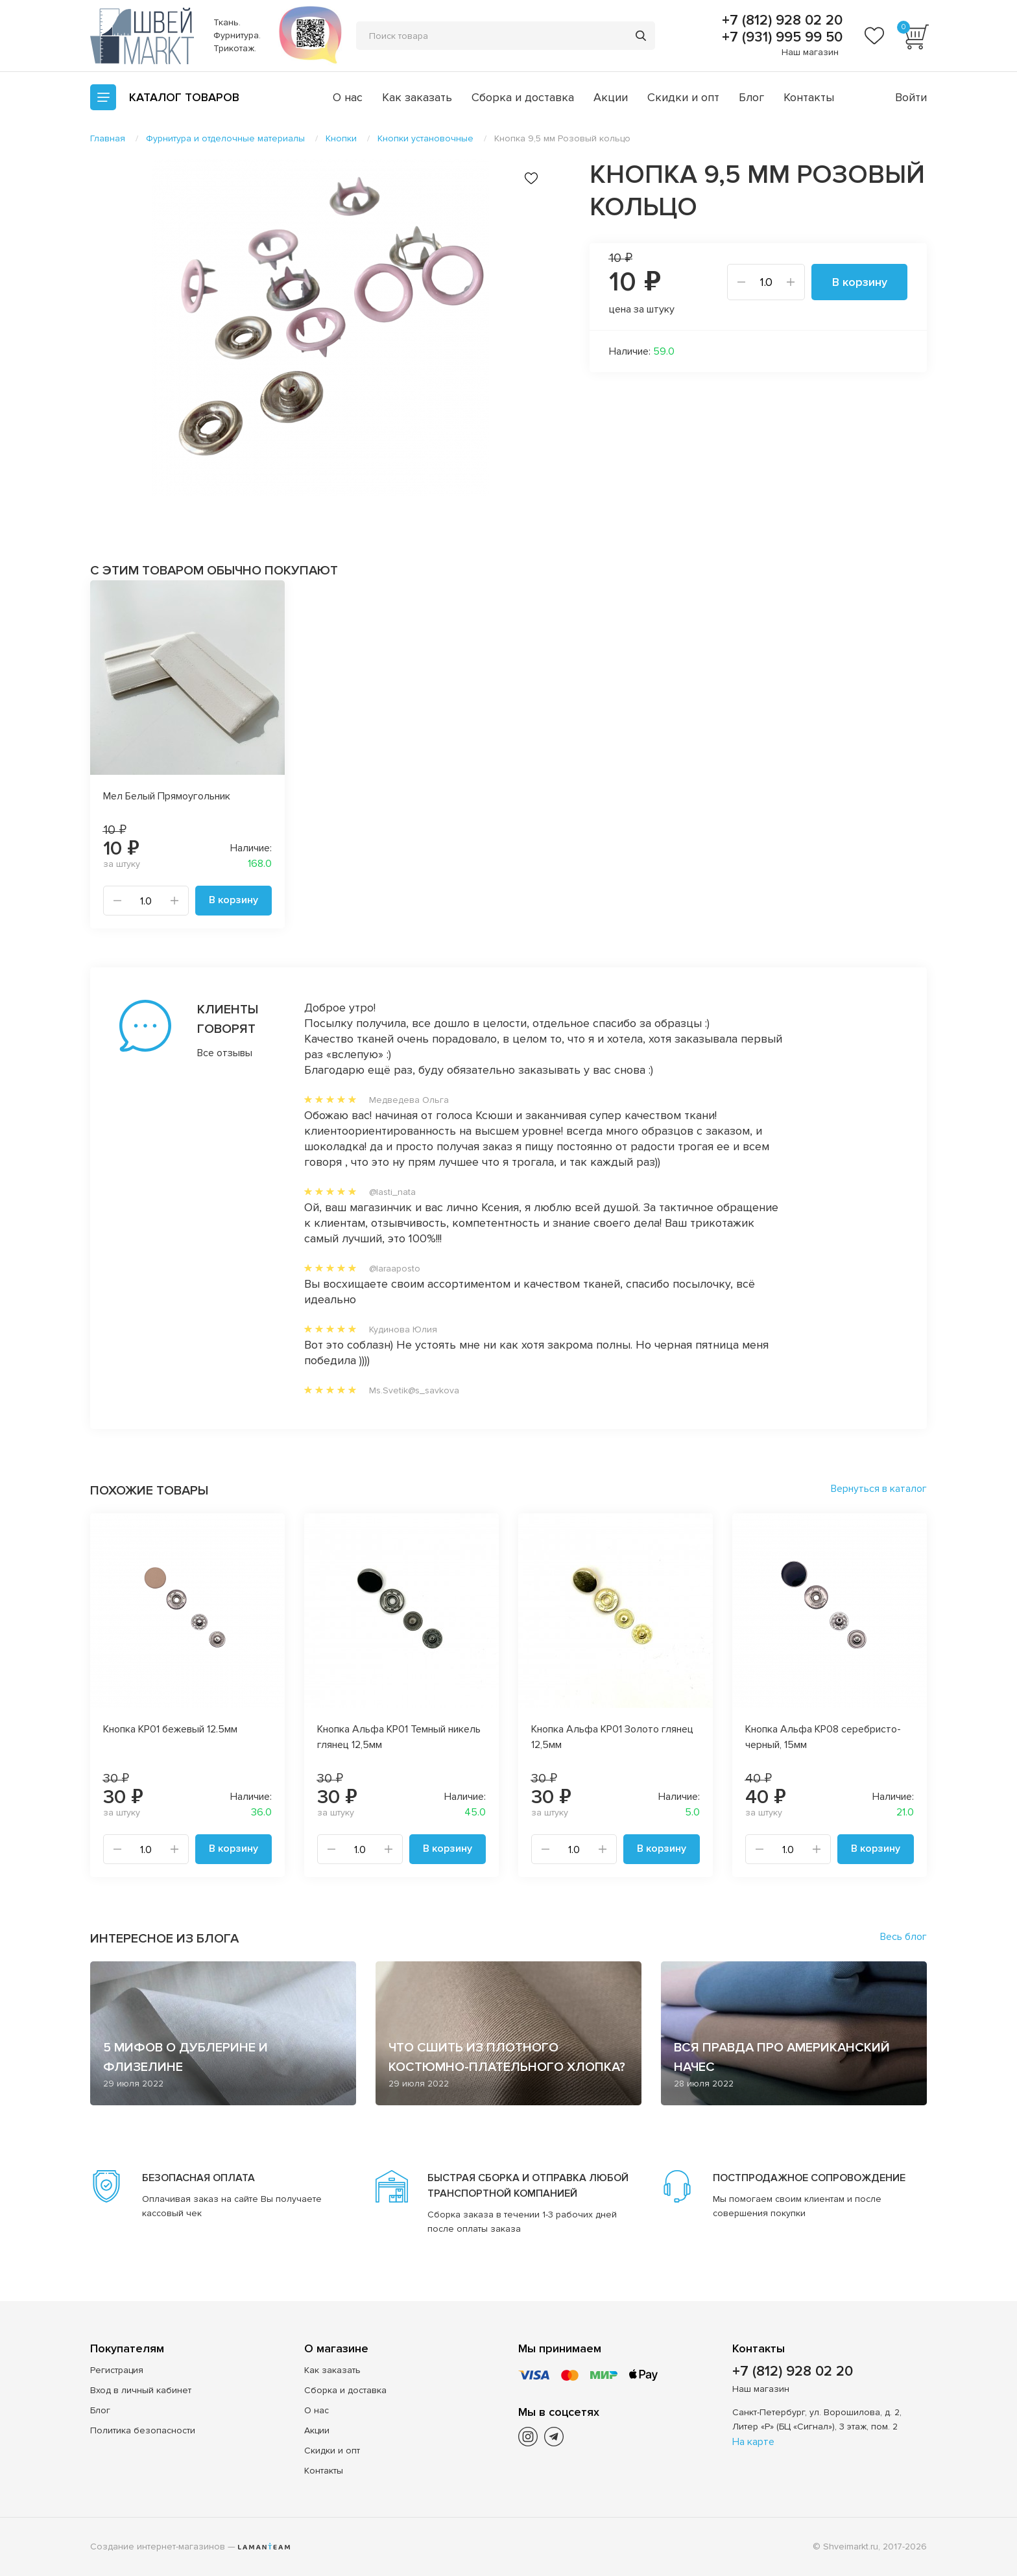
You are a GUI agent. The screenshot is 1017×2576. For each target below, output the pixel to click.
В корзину (859, 282)
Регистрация (116, 2370)
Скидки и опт (683, 97)
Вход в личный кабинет (140, 2390)
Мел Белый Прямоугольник (166, 796)
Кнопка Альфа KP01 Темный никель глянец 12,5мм (399, 1737)
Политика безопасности (142, 2430)
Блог (751, 97)
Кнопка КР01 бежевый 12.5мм (170, 1729)
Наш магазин (810, 52)
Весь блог (903, 1936)
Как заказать (417, 97)
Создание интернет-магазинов (157, 2546)
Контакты (809, 97)
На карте (753, 2441)
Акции (610, 97)
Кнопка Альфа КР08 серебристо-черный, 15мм (823, 1737)
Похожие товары (149, 1490)
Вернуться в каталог (879, 1488)
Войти (911, 97)
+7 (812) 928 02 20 (780, 20)
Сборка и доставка (523, 97)
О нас (348, 97)
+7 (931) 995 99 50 (780, 37)
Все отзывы (224, 1052)
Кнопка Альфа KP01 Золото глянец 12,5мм (612, 1737)
